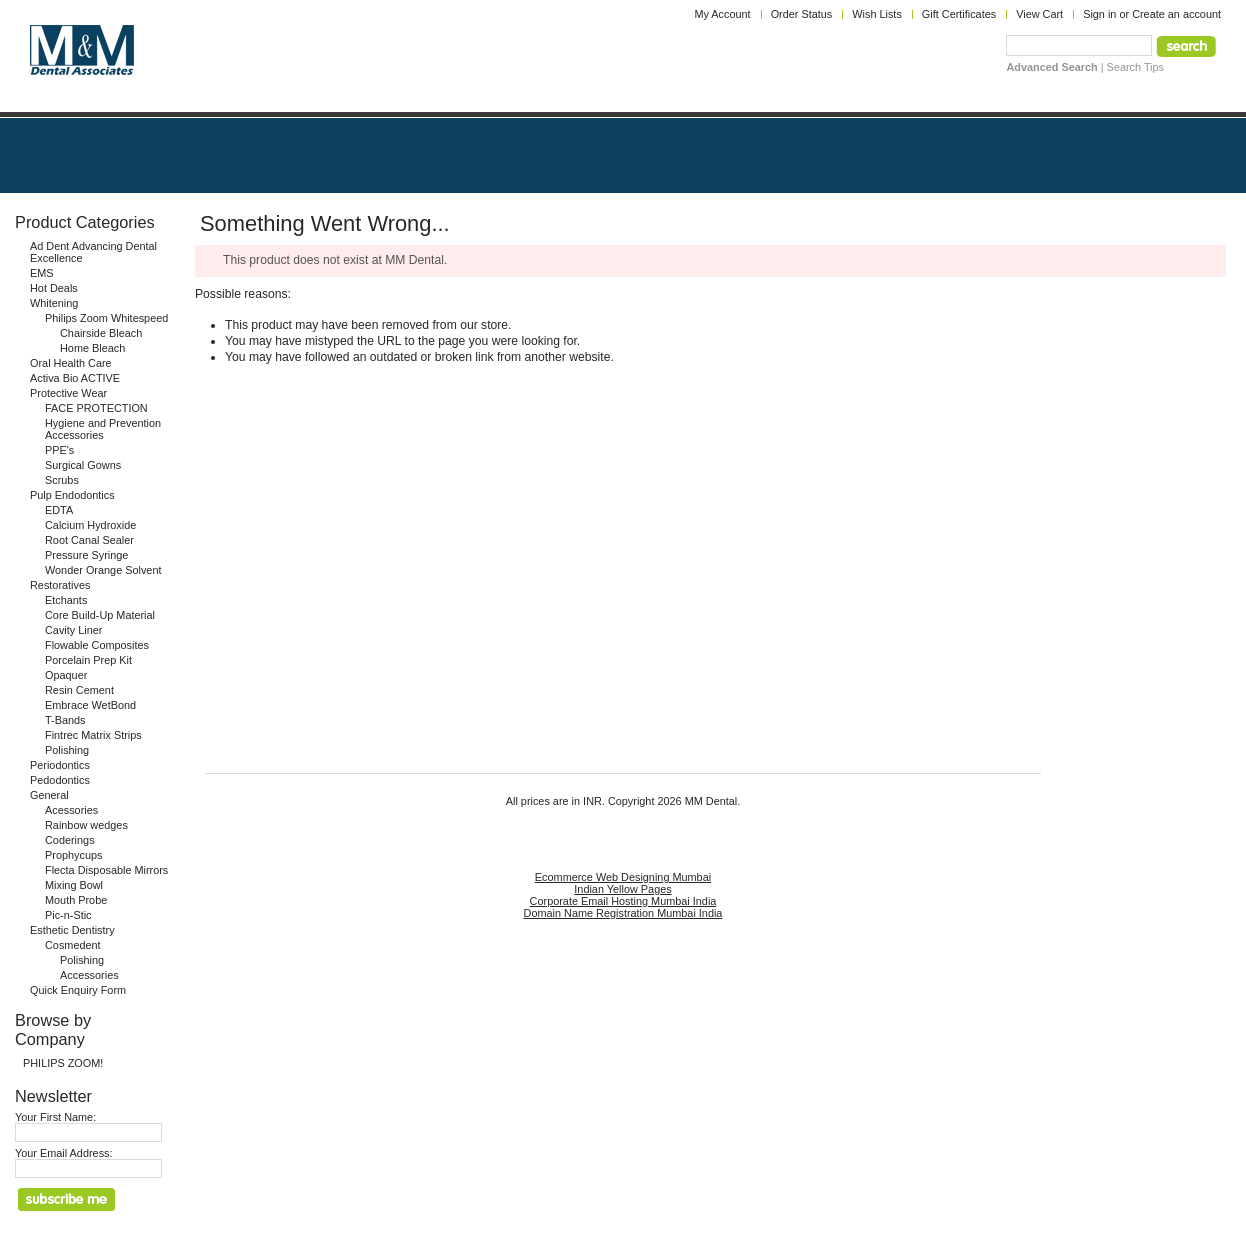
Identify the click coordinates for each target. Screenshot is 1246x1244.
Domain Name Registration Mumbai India (623, 913)
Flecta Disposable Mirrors (106, 870)
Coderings (70, 840)
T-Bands (65, 720)
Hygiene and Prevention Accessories (103, 429)
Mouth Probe (76, 900)
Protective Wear (68, 393)
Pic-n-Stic (68, 915)
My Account (722, 14)
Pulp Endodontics (72, 495)
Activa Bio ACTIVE (75, 378)
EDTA (59, 510)
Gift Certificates (959, 14)
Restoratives (60, 585)
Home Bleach (92, 348)
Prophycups (73, 855)
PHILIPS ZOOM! (63, 1063)
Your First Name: (55, 1117)
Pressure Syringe (86, 555)
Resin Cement (79, 690)
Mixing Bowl (74, 885)
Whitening (54, 303)
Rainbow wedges (86, 825)
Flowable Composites (97, 645)
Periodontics (60, 765)
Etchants (66, 600)
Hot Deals (54, 288)
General (49, 795)
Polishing (67, 750)
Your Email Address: (64, 1153)
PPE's (59, 450)
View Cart (1039, 14)
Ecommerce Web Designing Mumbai (623, 877)
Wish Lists (877, 14)
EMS (42, 273)
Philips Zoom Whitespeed (106, 318)
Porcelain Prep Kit (88, 660)
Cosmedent (73, 945)
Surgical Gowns (83, 465)
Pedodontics (60, 780)
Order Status (802, 14)
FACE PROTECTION (96, 408)
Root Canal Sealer (89, 540)
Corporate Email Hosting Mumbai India (623, 901)
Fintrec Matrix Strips (93, 735)
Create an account (1176, 14)
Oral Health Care (71, 363)
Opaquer (66, 675)
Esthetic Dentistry (72, 930)
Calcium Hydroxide (90, 525)
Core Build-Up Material (100, 615)
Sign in (1099, 14)
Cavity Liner (73, 630)
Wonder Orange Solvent (103, 570)
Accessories (89, 975)
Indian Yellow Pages (622, 889)
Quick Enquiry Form (78, 990)
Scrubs (62, 480)
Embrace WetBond (90, 705)
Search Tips (1135, 67)
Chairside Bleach (101, 333)
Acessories (71, 810)
